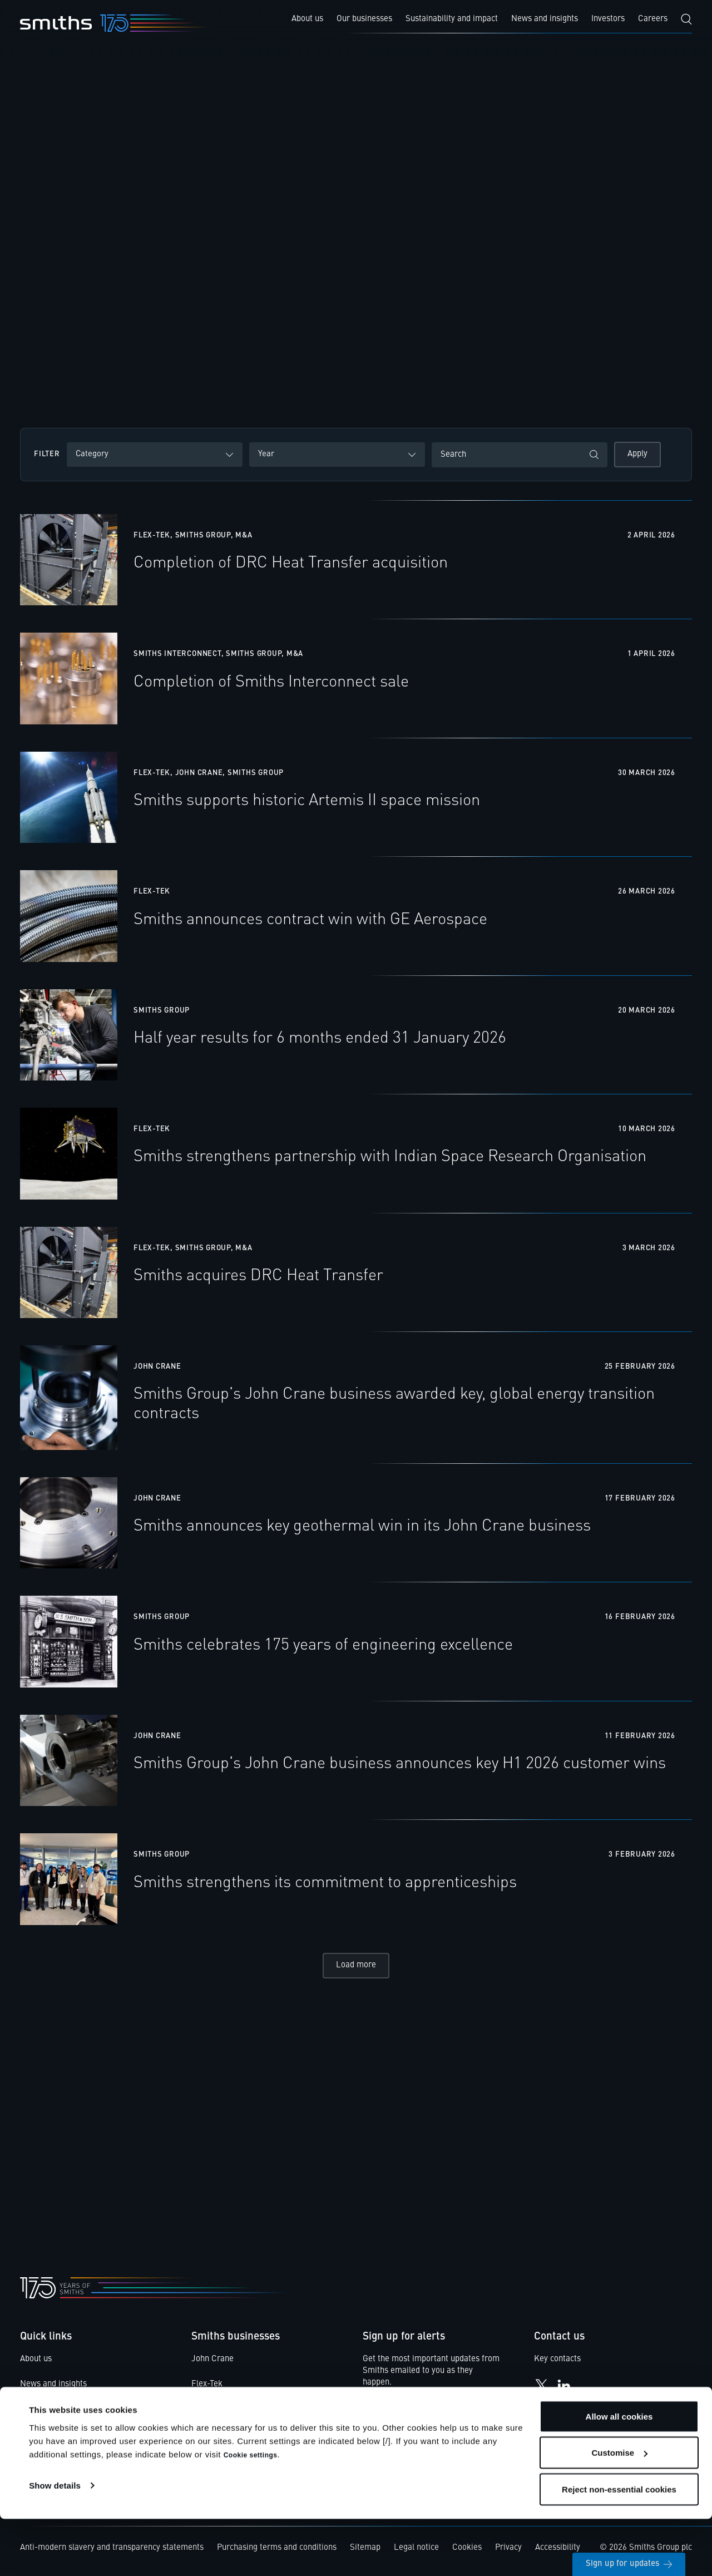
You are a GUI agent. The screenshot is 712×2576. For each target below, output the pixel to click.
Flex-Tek (206, 2387)
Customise (619, 2510)
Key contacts (557, 2362)
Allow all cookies (619, 2473)
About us (36, 2362)
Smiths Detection (222, 2413)
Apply (637, 454)
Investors (36, 2413)
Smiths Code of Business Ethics (78, 2438)
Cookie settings (251, 2512)
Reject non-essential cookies (619, 2546)
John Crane (212, 2362)
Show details (55, 2542)
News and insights (53, 2387)
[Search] (686, 19)
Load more (356, 1969)
